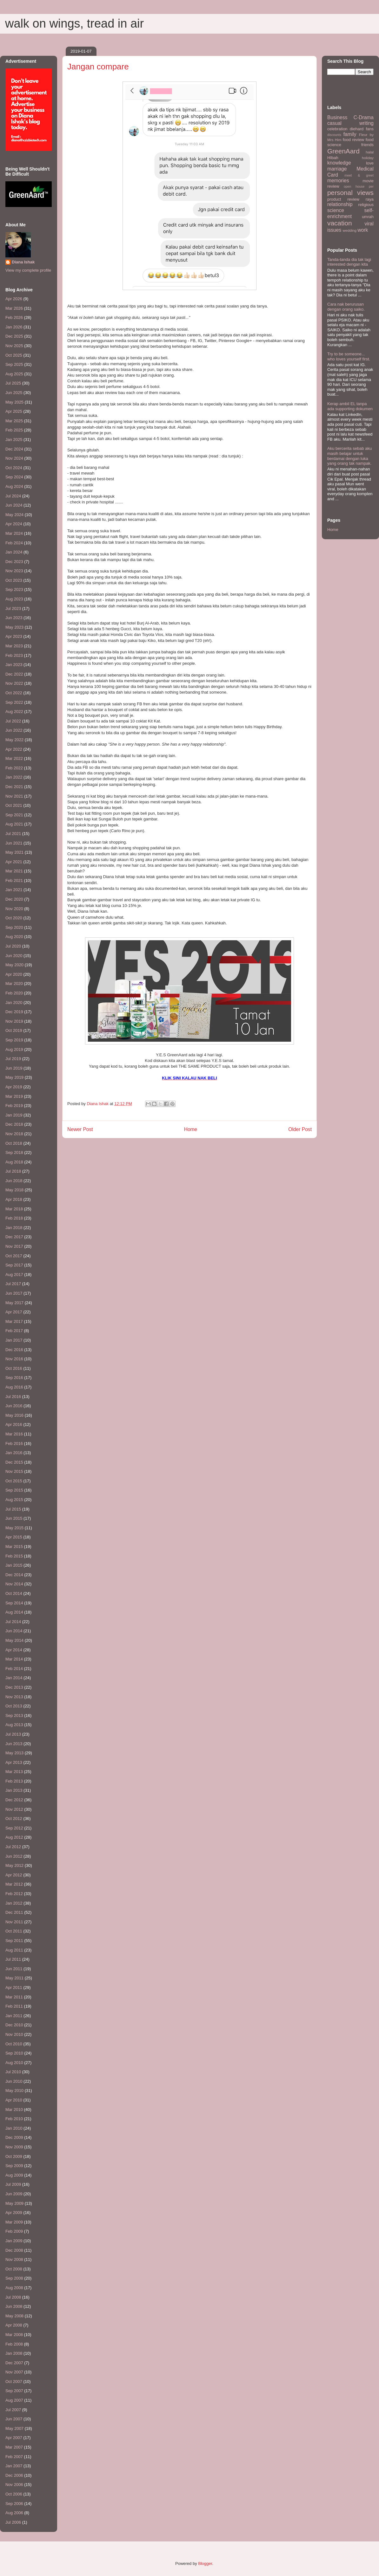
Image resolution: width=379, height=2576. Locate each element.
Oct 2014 (13, 1593)
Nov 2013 (14, 1696)
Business (337, 117)
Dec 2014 (14, 1574)
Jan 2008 (14, 2353)
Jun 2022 (14, 730)
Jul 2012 (13, 1846)
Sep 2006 (14, 2503)
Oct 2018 (13, 1143)
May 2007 (14, 2428)
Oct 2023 (13, 580)
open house (354, 186)
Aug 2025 (14, 374)
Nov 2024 (14, 458)
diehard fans (362, 128)
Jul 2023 (13, 608)
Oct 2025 (13, 355)
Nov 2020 (14, 908)
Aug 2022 (14, 711)
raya (370, 199)
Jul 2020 (13, 946)
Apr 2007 (13, 2437)
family (349, 134)
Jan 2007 (14, 2465)
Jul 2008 (13, 2297)
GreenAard (343, 151)
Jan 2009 (14, 2240)
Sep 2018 (14, 1152)
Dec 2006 (14, 2475)
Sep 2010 (14, 2053)
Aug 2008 (14, 2287)
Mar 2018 (14, 1209)
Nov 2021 (14, 796)
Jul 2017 (13, 1283)
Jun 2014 (14, 1630)
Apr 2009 (13, 2212)
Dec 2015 (14, 1462)
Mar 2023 (14, 646)
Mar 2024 (14, 533)
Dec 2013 (14, 1687)
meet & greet (359, 175)
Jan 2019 (14, 1115)
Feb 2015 (14, 1556)
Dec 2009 (14, 2137)
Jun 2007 (14, 2419)
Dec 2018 (14, 1124)
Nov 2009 (14, 2147)
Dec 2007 (14, 2362)
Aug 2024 (14, 486)
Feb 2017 (14, 1330)
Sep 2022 (14, 702)
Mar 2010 (14, 2109)
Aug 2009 (14, 2175)
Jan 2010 (14, 2128)
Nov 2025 (14, 345)
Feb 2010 (14, 2118)
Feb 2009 (14, 2231)
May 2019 (14, 1077)
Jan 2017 (14, 1340)
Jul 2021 (13, 833)
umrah (368, 216)
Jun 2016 (14, 1405)
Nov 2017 (14, 1246)
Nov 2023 (14, 570)
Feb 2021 (14, 880)
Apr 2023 (13, 636)
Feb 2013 (14, 1781)
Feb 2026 (14, 317)
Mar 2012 (14, 1884)
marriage (337, 169)
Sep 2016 (14, 1377)
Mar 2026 (14, 308)
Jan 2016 (14, 1452)
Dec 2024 (14, 449)
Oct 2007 (13, 2381)
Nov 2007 (14, 2372)
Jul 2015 (13, 1509)
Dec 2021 (14, 786)
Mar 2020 (14, 983)
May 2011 (14, 1978)
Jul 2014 (13, 1621)
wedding (350, 230)
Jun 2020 (14, 955)
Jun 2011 (14, 1968)
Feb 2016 (14, 1443)
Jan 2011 (14, 2015)
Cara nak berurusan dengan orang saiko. (346, 307)
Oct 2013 (13, 1706)
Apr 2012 (13, 1875)
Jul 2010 (13, 2071)
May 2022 (14, 739)
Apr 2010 (13, 2100)
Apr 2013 (13, 1762)
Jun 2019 (14, 1068)
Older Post (300, 1129)
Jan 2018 (14, 1227)
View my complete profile (28, 270)
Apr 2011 (13, 1987)
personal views (350, 192)
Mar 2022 (14, 758)
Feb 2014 (14, 1668)
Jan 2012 (14, 1903)
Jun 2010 (14, 2081)
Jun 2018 (14, 1180)
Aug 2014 (14, 1612)
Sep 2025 (14, 364)
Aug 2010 (14, 2062)
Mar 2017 (14, 1321)
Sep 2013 (14, 1715)
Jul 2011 (13, 1959)
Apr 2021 (13, 861)
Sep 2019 (14, 1040)
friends (367, 144)
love (370, 163)
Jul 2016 (13, 1396)
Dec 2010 (14, 2025)
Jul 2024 (13, 496)
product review (343, 199)
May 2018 (14, 1190)
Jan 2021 (14, 889)
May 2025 (14, 402)
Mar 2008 (14, 2334)
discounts (334, 135)
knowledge (339, 162)
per (371, 186)
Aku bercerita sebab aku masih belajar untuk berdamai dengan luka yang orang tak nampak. (349, 456)
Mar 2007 (14, 2447)
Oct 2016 (13, 1368)
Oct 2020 (13, 918)
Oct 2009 (13, 2156)
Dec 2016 (14, 1349)
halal (370, 152)
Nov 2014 (14, 1584)
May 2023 (14, 627)
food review (353, 139)
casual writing (350, 123)
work (362, 230)
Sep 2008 (14, 2278)
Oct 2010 (13, 2044)
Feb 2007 (14, 2456)
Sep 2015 (14, 1490)
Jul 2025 (13, 383)
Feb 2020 (14, 993)
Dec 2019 (14, 1011)
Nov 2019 (14, 1021)
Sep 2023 (14, 589)
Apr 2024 (13, 523)
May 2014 (14, 1640)
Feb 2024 (14, 542)
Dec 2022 (14, 674)
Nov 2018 (14, 1133)
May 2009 (14, 2203)
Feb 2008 (14, 2344)
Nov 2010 (14, 2034)
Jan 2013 (14, 1790)
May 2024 (14, 514)
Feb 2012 (14, 1893)
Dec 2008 (14, 2250)
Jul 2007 (13, 2409)
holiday (368, 158)
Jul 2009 (13, 2184)
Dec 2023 (14, 561)
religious (366, 204)
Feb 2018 (14, 1218)
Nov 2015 (14, 1471)
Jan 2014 (14, 1677)
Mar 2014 (14, 1659)
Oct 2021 (13, 805)
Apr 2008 (13, 2325)
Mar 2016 (14, 1434)
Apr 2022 (13, 749)
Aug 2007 (14, 2400)
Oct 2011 (13, 1931)
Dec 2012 (14, 1799)
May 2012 (14, 1865)
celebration (337, 128)
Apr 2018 (13, 1199)
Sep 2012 (14, 1828)
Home (190, 1129)
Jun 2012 (14, 1856)
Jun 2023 (14, 617)
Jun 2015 (14, 1518)
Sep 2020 (14, 927)
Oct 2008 (13, 2269)
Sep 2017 (14, 1265)
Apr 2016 (13, 1424)
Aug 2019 (14, 1049)
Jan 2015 (14, 1565)
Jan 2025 (14, 439)
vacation (339, 223)
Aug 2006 (14, 2512)
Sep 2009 (14, 2165)
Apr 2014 (13, 1649)
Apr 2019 (13, 1086)
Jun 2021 (14, 843)
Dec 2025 (14, 336)
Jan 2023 (14, 664)
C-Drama (364, 117)
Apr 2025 (13, 411)
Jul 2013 (13, 1734)
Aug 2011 (14, 1950)
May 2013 (14, 1753)
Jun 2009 (14, 2193)
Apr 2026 (13, 298)
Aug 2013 (14, 1724)
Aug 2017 (14, 1274)
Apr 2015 (13, 1537)
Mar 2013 (14, 1771)
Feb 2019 (14, 1105)
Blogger (205, 2563)
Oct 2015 (13, 1481)
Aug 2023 (14, 599)
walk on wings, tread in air (74, 23)
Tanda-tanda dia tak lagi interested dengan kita (349, 262)
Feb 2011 (14, 2006)
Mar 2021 (14, 871)
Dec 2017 (14, 1236)
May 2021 (14, 852)
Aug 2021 (14, 824)
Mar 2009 (14, 2222)
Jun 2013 (14, 1743)
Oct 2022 (13, 692)
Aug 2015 (14, 1499)
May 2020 (14, 964)
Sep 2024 (14, 477)
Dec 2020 (14, 899)
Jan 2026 (14, 327)
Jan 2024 (14, 552)
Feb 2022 (14, 768)
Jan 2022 (14, 777)
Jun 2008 (14, 2306)
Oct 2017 (13, 1255)
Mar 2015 (14, 1546)
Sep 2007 (14, 2390)
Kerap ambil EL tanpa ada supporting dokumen (350, 406)
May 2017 (14, 1302)
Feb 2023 (14, 655)
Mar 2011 (14, 1997)
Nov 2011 (14, 1921)
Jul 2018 (13, 1171)
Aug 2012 (14, 1837)
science (335, 210)
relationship (340, 204)
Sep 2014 (14, 1603)
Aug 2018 (14, 1162)
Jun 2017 (14, 1293)
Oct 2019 (13, 1030)
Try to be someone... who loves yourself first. (348, 356)
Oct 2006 (13, 2494)
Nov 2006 (14, 2484)
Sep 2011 (14, 1940)
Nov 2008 (14, 2259)
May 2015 (14, 1527)
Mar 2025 (14, 420)
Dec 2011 (14, 1912)
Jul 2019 (13, 1058)
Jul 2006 (13, 2522)
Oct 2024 (13, 467)
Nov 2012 (14, 1809)
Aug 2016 (14, 1387)
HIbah (332, 157)
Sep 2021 (14, 814)
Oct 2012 (13, 1818)
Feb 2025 (14, 430)
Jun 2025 (14, 392)
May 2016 (14, 1415)
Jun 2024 (14, 505)
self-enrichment (350, 213)
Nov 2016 (14, 1358)
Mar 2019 (14, 1096)
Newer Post (80, 1129)
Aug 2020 (14, 936)
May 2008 (14, 2316)
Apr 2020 (13, 974)
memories (338, 180)
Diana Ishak (23, 262)
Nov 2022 (14, 683)
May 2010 (14, 2090)
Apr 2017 (13, 1312)
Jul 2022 (13, 721)
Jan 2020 (14, 1002)
